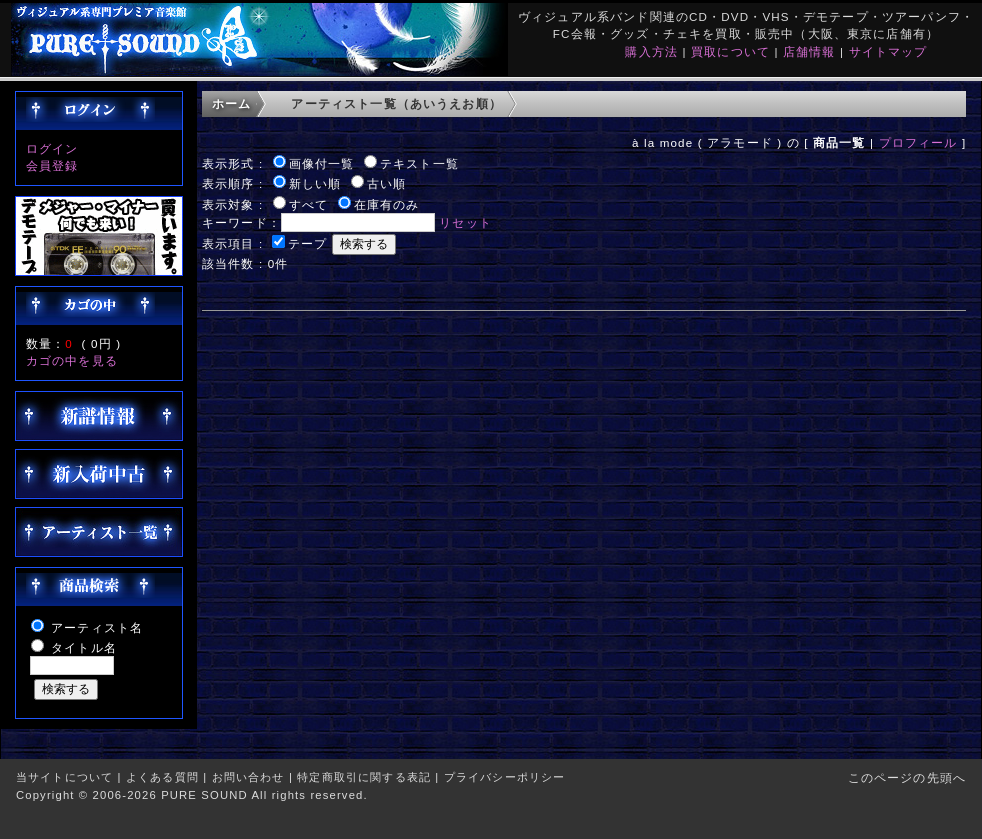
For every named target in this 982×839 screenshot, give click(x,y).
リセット (465, 222)
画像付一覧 (322, 163)
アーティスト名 (97, 627)
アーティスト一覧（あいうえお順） (396, 103)
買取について (730, 51)
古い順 (386, 183)
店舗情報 (809, 51)
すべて (308, 204)
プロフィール (918, 142)
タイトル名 (84, 647)
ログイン (52, 148)
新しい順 (315, 183)
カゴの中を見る (72, 360)
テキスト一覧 (419, 163)
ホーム (231, 103)
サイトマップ (888, 51)
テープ (307, 243)
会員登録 (52, 165)
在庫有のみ (387, 204)
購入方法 (651, 51)
